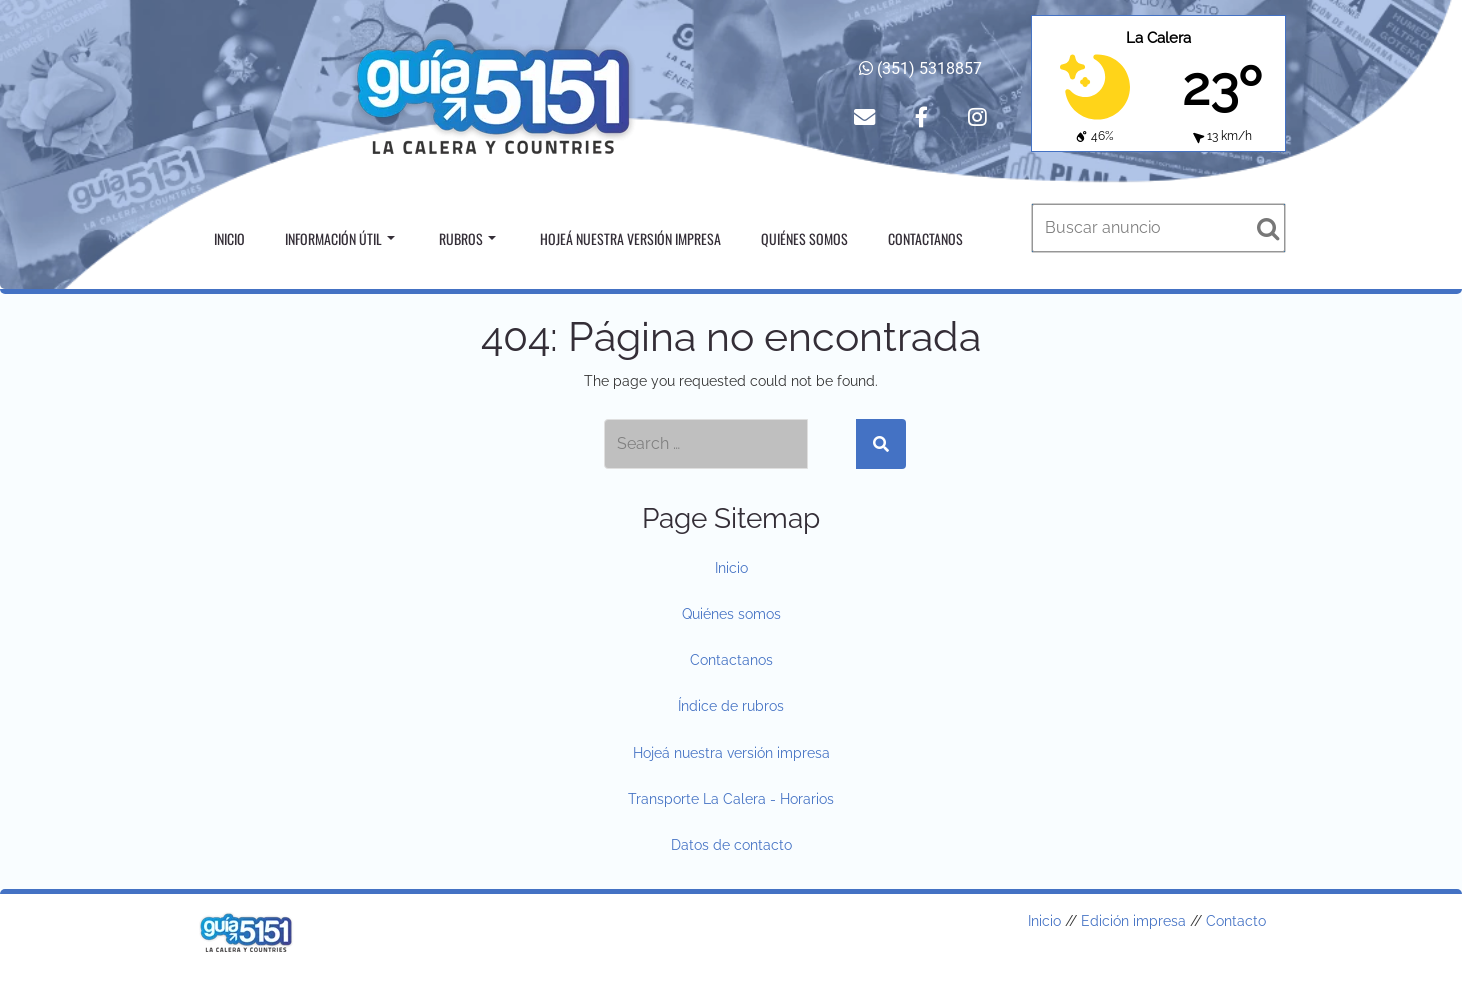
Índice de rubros (731, 706)
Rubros (467, 238)
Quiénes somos (804, 238)
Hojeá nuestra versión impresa (630, 238)
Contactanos (925, 238)
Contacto (1236, 921)
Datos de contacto (731, 845)
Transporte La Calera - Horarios (731, 799)
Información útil (340, 238)
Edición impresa (1133, 921)
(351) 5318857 (920, 68)
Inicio (229, 238)
